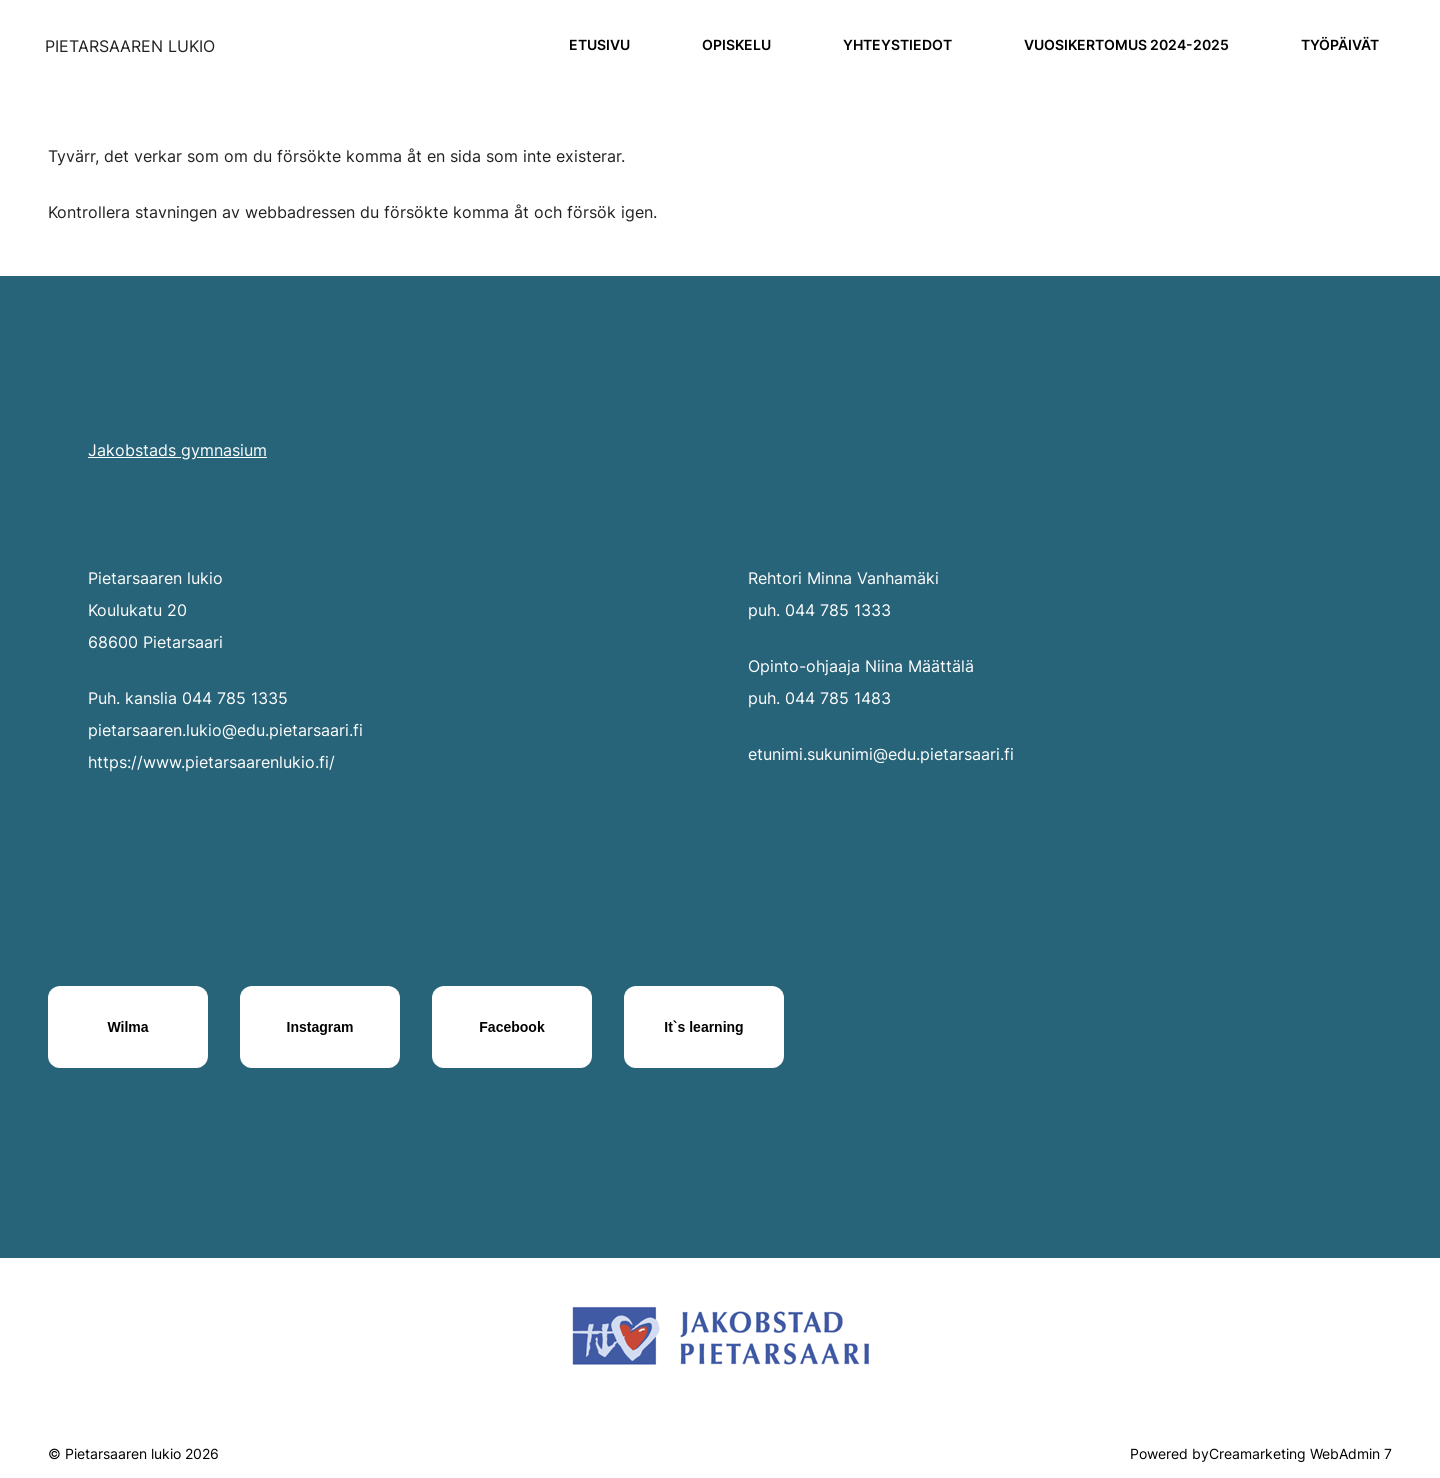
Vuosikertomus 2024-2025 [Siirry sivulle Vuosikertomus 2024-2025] (1126, 44)
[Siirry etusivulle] (130, 46)
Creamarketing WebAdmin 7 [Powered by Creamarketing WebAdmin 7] (1300, 1453)
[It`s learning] (704, 1027)
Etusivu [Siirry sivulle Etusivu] (599, 44)
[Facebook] (512, 1027)
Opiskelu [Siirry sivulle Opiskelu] (736, 44)
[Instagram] (320, 1027)
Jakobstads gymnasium (177, 450)
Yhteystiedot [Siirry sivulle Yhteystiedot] (897, 44)
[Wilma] (128, 1027)
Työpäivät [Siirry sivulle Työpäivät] (1340, 44)
